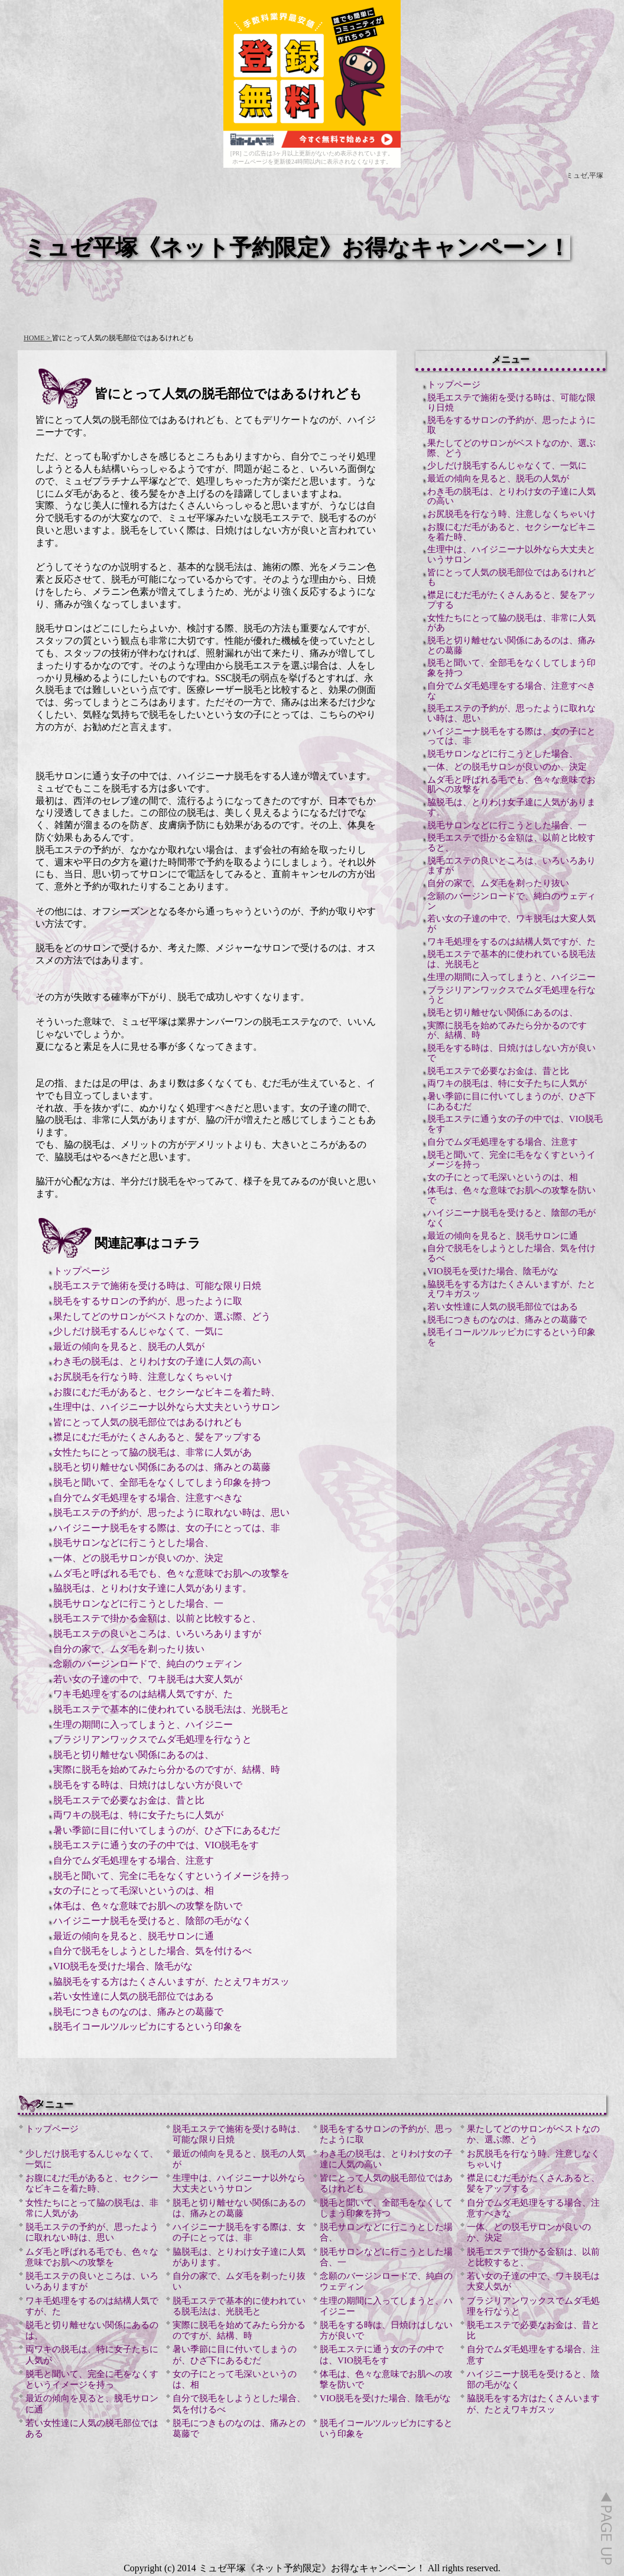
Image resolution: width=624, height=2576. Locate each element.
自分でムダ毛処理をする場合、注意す (133, 1860)
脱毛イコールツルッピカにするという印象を (147, 2026)
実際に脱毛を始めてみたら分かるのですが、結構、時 (166, 1769)
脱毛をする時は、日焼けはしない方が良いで (147, 1785)
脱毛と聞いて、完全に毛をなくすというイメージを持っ (171, 1876)
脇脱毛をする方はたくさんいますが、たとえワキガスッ (171, 1981)
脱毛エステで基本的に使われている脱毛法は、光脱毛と (171, 1709)
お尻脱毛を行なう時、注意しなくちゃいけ (143, 1377)
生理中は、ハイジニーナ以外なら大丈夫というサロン (166, 1407)
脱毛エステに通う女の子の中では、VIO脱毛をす (156, 1845)
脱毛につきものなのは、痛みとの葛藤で (138, 2012)
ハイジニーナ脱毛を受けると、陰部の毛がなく (152, 1921)
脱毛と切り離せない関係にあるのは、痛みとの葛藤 (162, 1467)
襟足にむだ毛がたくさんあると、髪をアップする (157, 1437)
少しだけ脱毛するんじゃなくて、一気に (138, 1331)
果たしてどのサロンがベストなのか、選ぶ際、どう (162, 1316)
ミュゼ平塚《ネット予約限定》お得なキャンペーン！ (297, 247)
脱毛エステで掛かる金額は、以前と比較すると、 (157, 1618)
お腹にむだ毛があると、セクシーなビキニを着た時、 (166, 1392)
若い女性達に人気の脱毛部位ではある (133, 1996)
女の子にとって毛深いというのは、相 (133, 1890)
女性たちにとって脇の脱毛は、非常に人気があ (152, 1452)
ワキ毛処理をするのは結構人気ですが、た (143, 1694)
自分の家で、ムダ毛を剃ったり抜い (128, 1649)
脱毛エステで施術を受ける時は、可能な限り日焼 (157, 1286)
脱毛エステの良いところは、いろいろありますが (157, 1634)
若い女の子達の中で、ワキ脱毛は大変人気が (147, 1679)
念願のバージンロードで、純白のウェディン (147, 1664)
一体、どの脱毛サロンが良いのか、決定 (138, 1558)
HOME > (38, 338)
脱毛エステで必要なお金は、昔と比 (128, 1800)
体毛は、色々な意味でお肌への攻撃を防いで (147, 1906)
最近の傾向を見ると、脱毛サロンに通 (133, 1936)
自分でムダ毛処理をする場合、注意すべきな (147, 1498)
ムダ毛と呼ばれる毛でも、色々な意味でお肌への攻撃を (171, 1573)
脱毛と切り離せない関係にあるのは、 (133, 1755)
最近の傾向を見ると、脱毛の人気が (128, 1346)
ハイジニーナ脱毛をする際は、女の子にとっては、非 (166, 1528)
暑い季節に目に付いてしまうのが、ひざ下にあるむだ (166, 1830)
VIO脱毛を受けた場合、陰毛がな (123, 1966)
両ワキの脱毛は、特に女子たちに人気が (138, 1815)
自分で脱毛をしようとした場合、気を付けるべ (152, 1951)
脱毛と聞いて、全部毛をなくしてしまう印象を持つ (162, 1482)
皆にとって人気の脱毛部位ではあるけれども (147, 1422)
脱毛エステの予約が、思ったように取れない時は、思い (171, 1512)
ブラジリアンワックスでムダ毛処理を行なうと (152, 1739)
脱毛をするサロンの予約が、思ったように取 (147, 1301)
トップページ (81, 1271)
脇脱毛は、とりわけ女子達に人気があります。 (152, 1588)
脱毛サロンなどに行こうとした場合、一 (138, 1603)
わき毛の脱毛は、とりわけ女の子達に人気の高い (157, 1361)
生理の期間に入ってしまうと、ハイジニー (143, 1724)
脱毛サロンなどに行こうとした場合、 (133, 1543)
